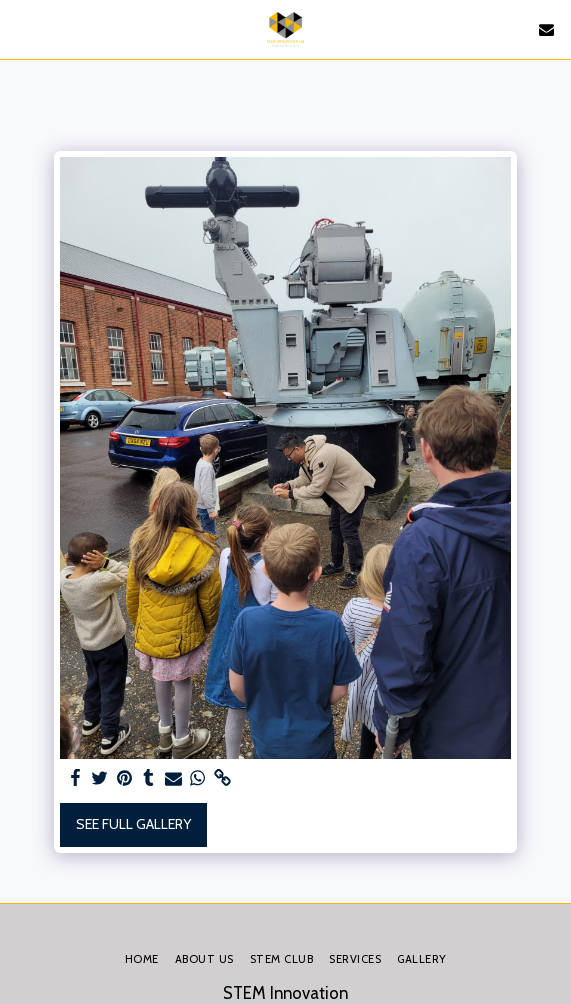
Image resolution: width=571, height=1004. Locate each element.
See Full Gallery (133, 824)
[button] (22, 29)
